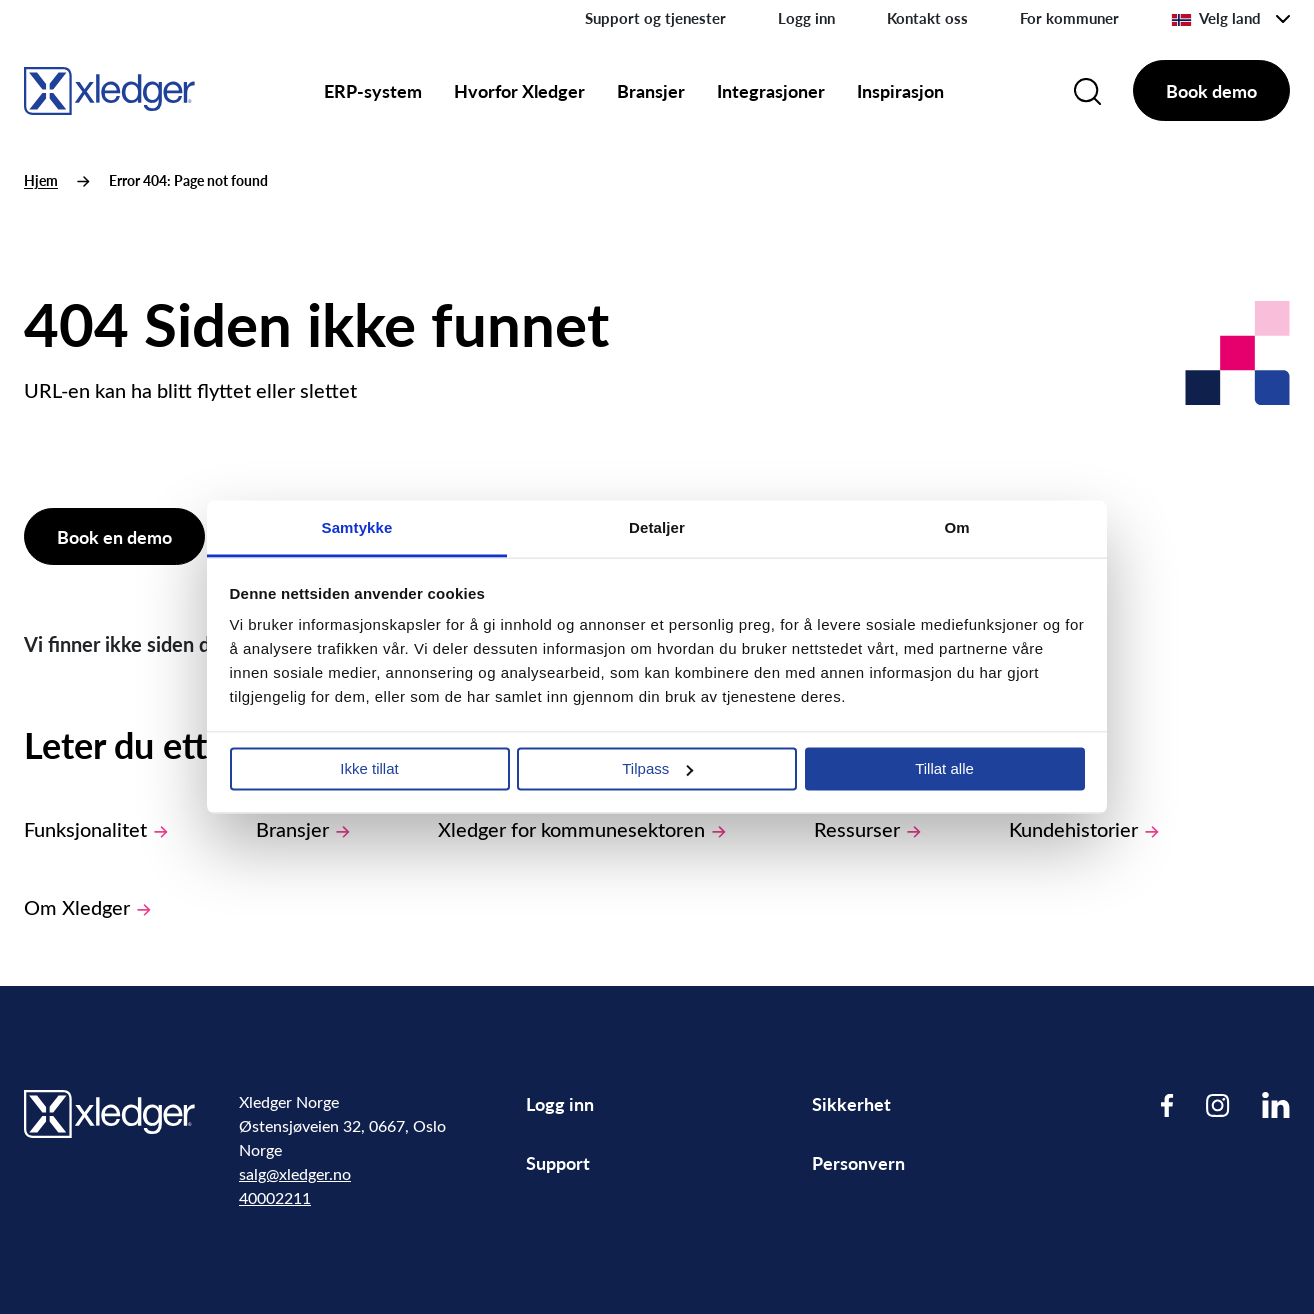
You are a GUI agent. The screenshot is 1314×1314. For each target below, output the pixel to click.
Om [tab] (956, 527)
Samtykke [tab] (357, 527)
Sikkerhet (851, 1103)
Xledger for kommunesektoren (582, 828)
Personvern (858, 1162)
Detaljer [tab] (657, 527)
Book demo (1211, 90)
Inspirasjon (900, 90)
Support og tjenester (655, 18)
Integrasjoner (771, 90)
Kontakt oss (927, 18)
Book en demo (114, 536)
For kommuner (1069, 18)
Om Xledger (87, 906)
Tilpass (657, 768)
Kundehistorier (1084, 828)
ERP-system (373, 90)
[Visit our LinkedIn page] (1276, 1104)
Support (558, 1162)
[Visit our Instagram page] (1218, 1104)
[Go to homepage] (109, 87)
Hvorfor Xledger (519, 90)
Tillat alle (944, 768)
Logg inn (806, 18)
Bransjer (651, 90)
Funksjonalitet (96, 828)
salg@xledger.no (295, 1173)
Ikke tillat (369, 768)
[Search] (1087, 91)
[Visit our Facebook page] (1167, 1104)
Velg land (1216, 18)
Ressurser (867, 828)
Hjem (41, 180)
